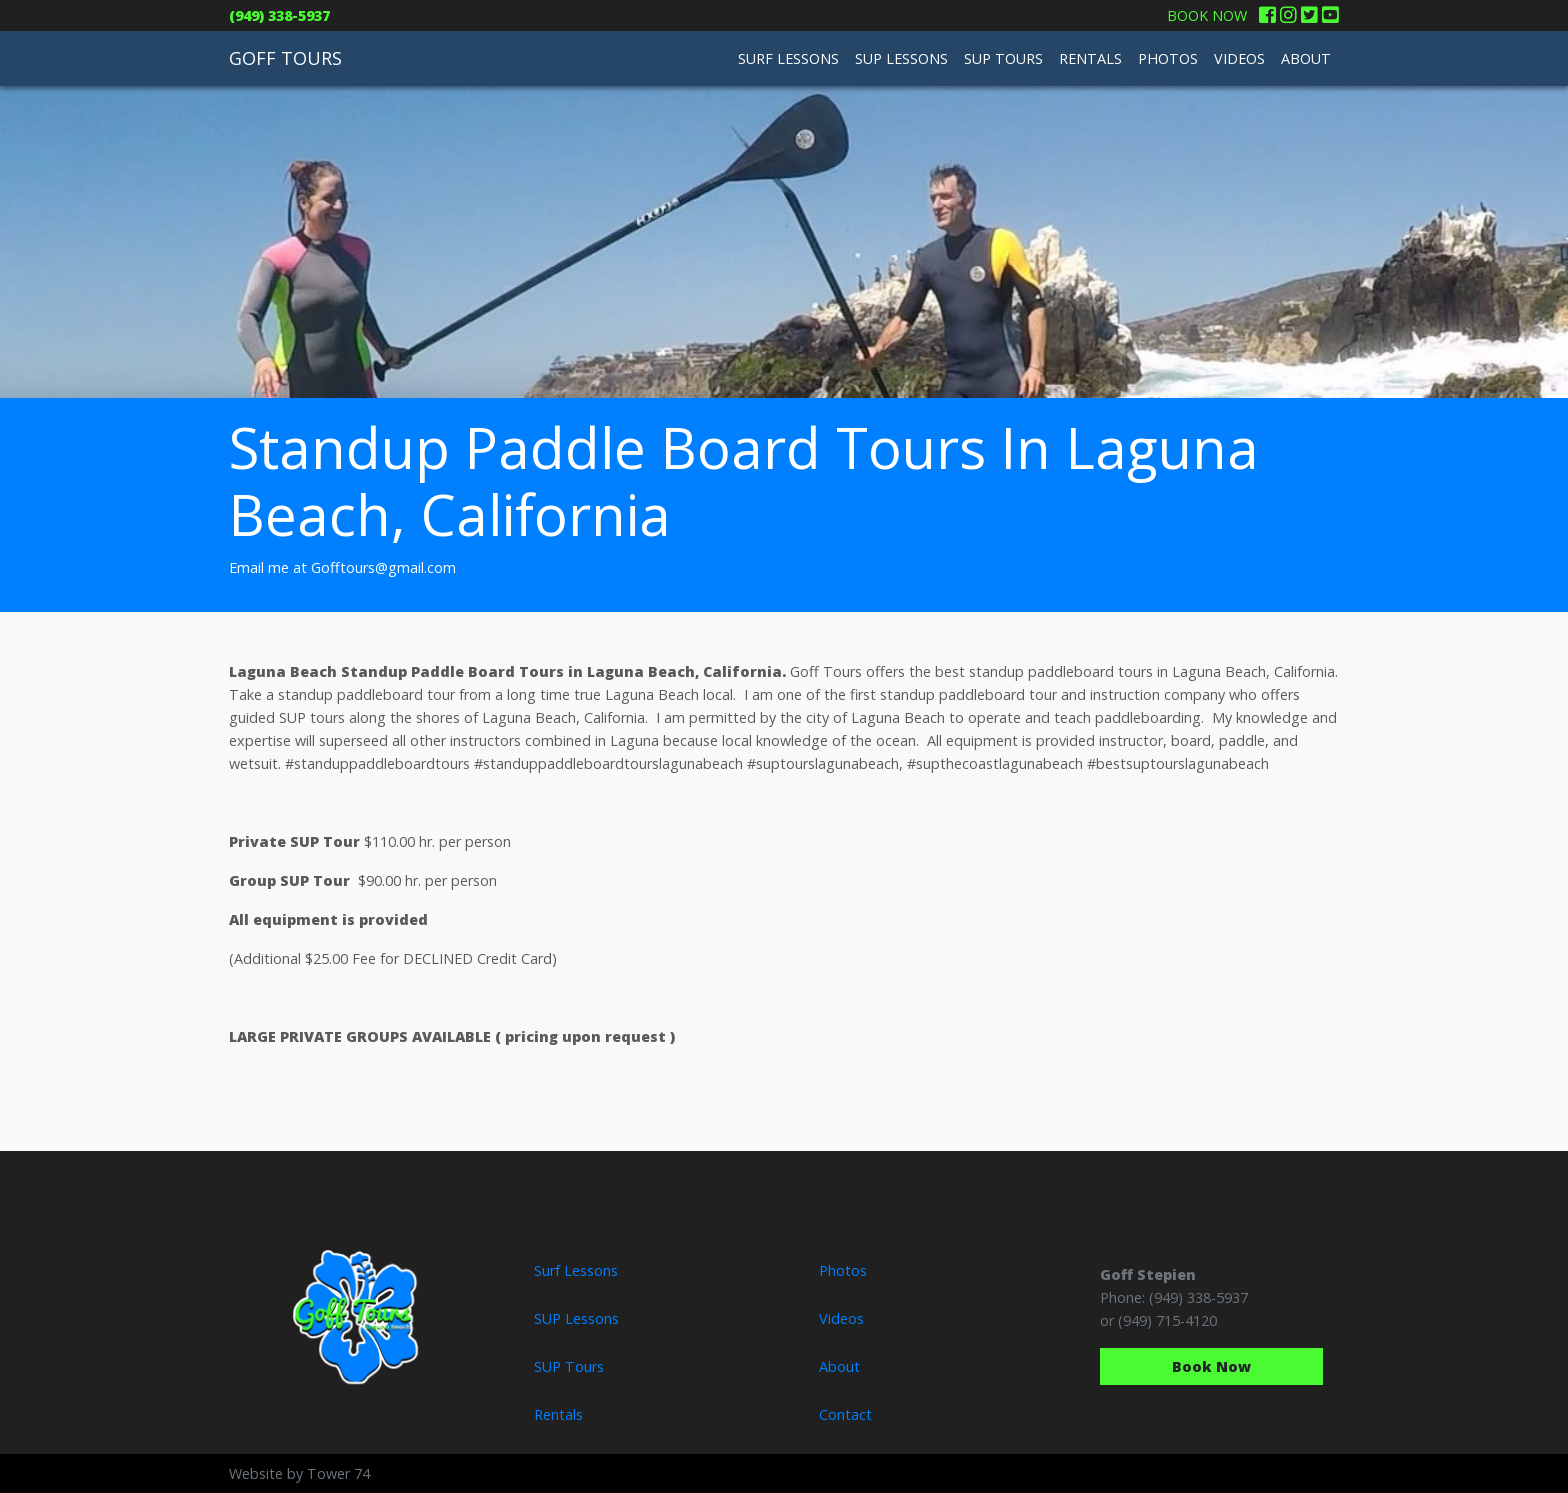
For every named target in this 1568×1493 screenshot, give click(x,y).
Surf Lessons (576, 1270)
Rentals (558, 1414)
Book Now (1211, 1366)
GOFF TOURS (285, 58)
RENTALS (1090, 58)
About (839, 1366)
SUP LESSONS (901, 58)
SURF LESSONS (788, 58)
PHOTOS (1168, 58)
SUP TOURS (1003, 58)
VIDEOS (1239, 58)
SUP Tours (569, 1366)
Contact (845, 1414)
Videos (841, 1318)
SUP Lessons (576, 1318)
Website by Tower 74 (299, 1473)
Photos (843, 1270)
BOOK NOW (1207, 15)
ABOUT (1306, 58)
